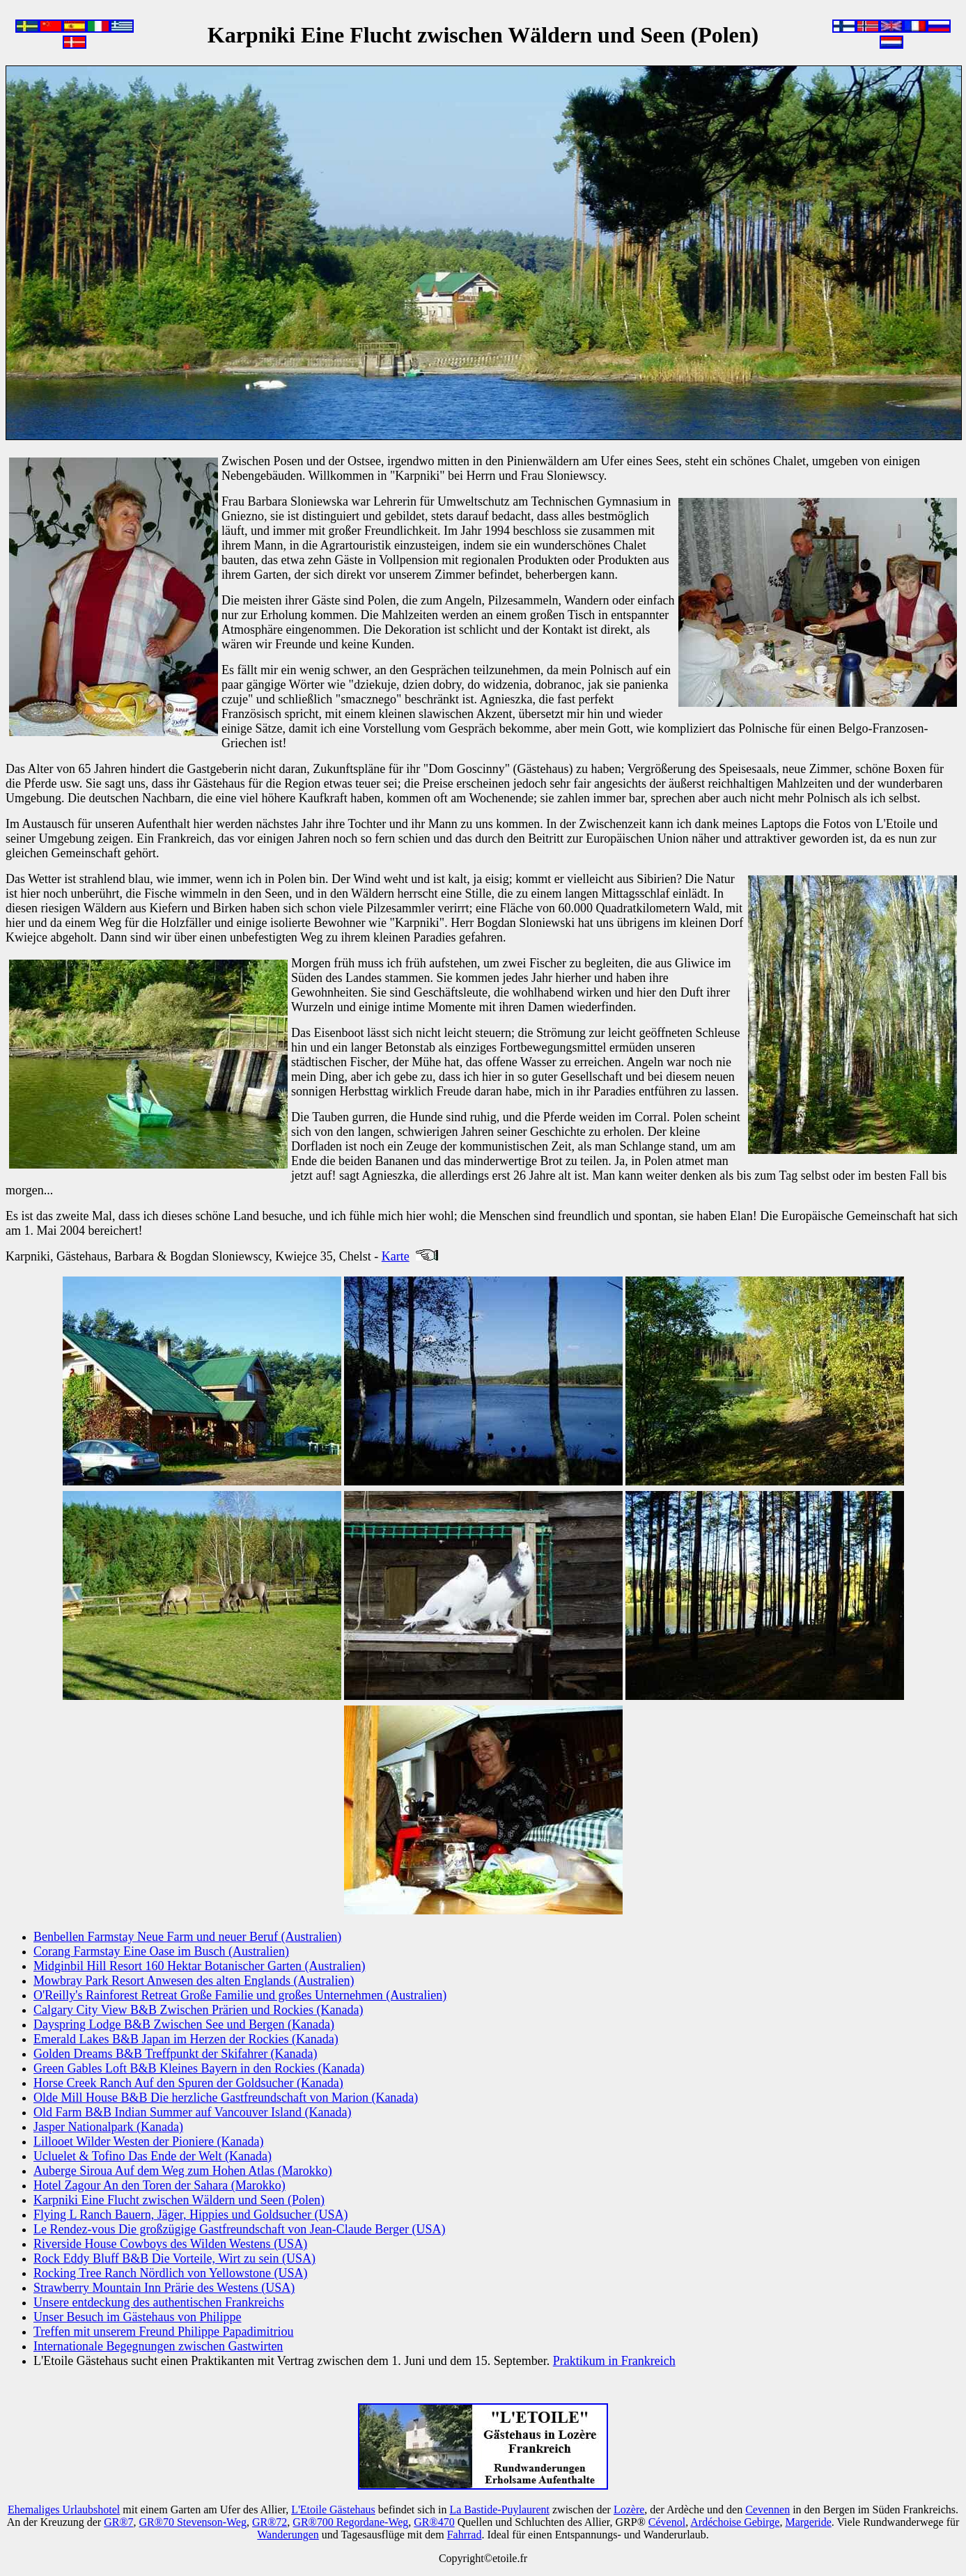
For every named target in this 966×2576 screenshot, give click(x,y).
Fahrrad (464, 2534)
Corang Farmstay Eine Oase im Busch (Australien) (161, 1951)
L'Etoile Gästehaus (333, 2509)
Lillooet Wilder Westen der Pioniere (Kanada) (148, 2141)
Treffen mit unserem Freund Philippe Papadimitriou (163, 2332)
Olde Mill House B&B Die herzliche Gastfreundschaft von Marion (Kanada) (225, 2098)
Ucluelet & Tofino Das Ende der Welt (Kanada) (152, 2156)
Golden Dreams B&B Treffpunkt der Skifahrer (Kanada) (175, 2054)
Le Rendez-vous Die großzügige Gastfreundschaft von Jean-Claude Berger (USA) (239, 2229)
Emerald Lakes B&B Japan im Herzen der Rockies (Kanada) (185, 2039)
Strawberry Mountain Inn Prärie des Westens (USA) (164, 2288)
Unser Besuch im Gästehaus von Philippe (137, 2317)
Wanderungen (287, 2534)
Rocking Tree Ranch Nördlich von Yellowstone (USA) (170, 2273)
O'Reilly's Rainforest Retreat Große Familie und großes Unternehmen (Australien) (239, 1995)
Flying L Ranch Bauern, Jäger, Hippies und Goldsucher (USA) (190, 2215)
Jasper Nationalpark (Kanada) (108, 2127)
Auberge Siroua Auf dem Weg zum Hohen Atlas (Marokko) (182, 2171)
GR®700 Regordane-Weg (350, 2522)
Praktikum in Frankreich (614, 2361)
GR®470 (434, 2522)
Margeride (808, 2522)
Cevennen (767, 2509)
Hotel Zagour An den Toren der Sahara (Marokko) (159, 2185)
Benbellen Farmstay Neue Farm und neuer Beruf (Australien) (187, 1937)
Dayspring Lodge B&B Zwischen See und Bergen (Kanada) (183, 2024)
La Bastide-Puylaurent (499, 2509)
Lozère (629, 2509)
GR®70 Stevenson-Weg (193, 2522)
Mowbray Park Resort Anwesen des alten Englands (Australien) (193, 1981)
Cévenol (666, 2522)
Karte (396, 1256)
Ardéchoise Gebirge (734, 2522)
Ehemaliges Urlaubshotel (64, 2509)
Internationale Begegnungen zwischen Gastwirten (158, 2346)
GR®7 (118, 2522)
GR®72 (269, 2522)
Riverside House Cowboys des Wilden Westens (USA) (170, 2244)
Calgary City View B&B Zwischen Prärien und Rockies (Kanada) (198, 2010)
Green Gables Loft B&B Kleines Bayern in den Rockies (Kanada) (198, 2068)
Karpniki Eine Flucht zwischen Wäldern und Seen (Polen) (179, 2200)
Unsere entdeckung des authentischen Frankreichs (158, 2302)
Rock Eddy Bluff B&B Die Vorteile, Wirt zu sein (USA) (174, 2258)
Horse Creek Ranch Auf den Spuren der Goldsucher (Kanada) (188, 2083)
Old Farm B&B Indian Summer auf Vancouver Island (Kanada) (192, 2112)
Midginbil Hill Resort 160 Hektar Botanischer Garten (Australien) (199, 1966)
